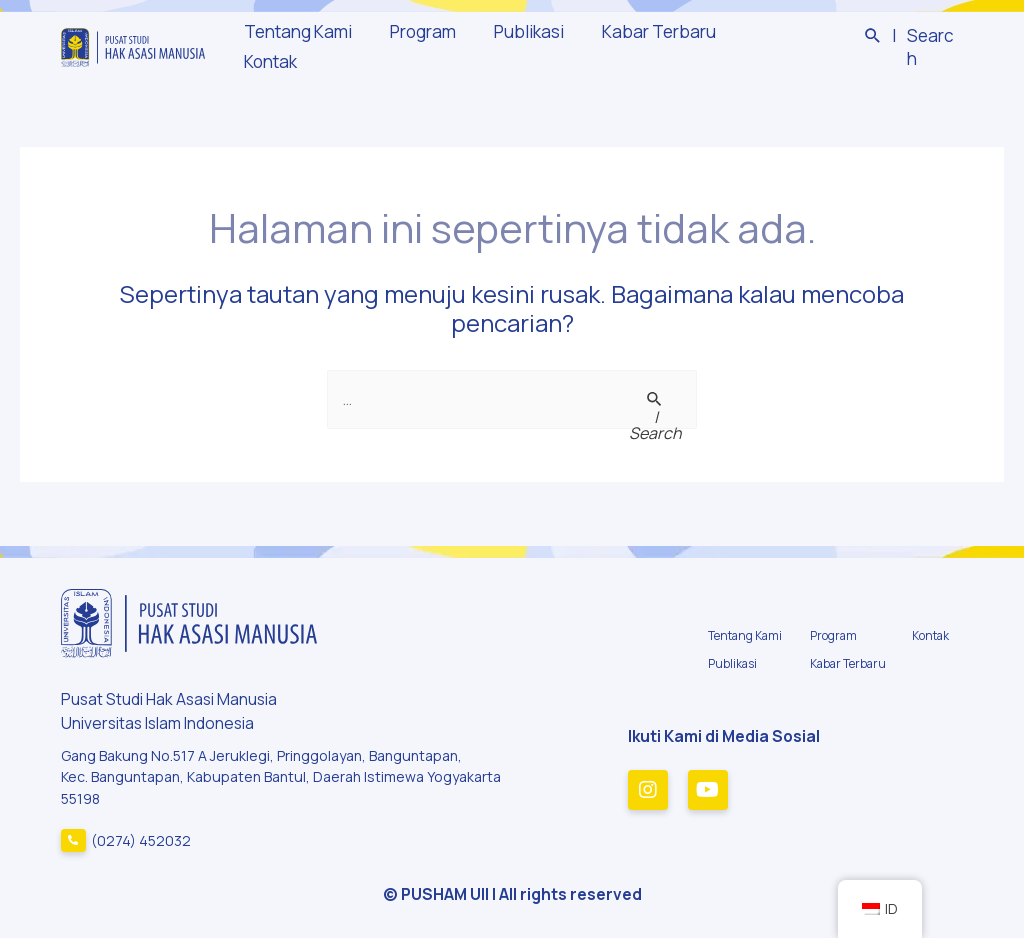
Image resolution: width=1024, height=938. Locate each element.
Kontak (769, 46)
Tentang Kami (302, 46)
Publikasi (526, 46)
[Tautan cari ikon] (912, 47)
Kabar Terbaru (652, 46)
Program (423, 46)
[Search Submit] (655, 414)
